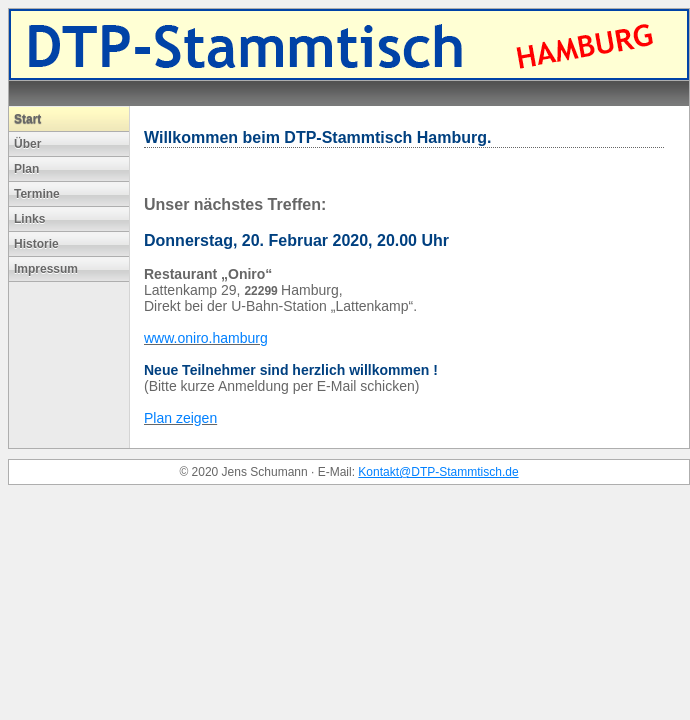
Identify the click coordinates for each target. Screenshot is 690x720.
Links (29, 219)
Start (27, 119)
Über (27, 144)
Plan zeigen (180, 418)
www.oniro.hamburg (206, 338)
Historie (36, 244)
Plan (26, 169)
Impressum (46, 269)
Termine (37, 194)
